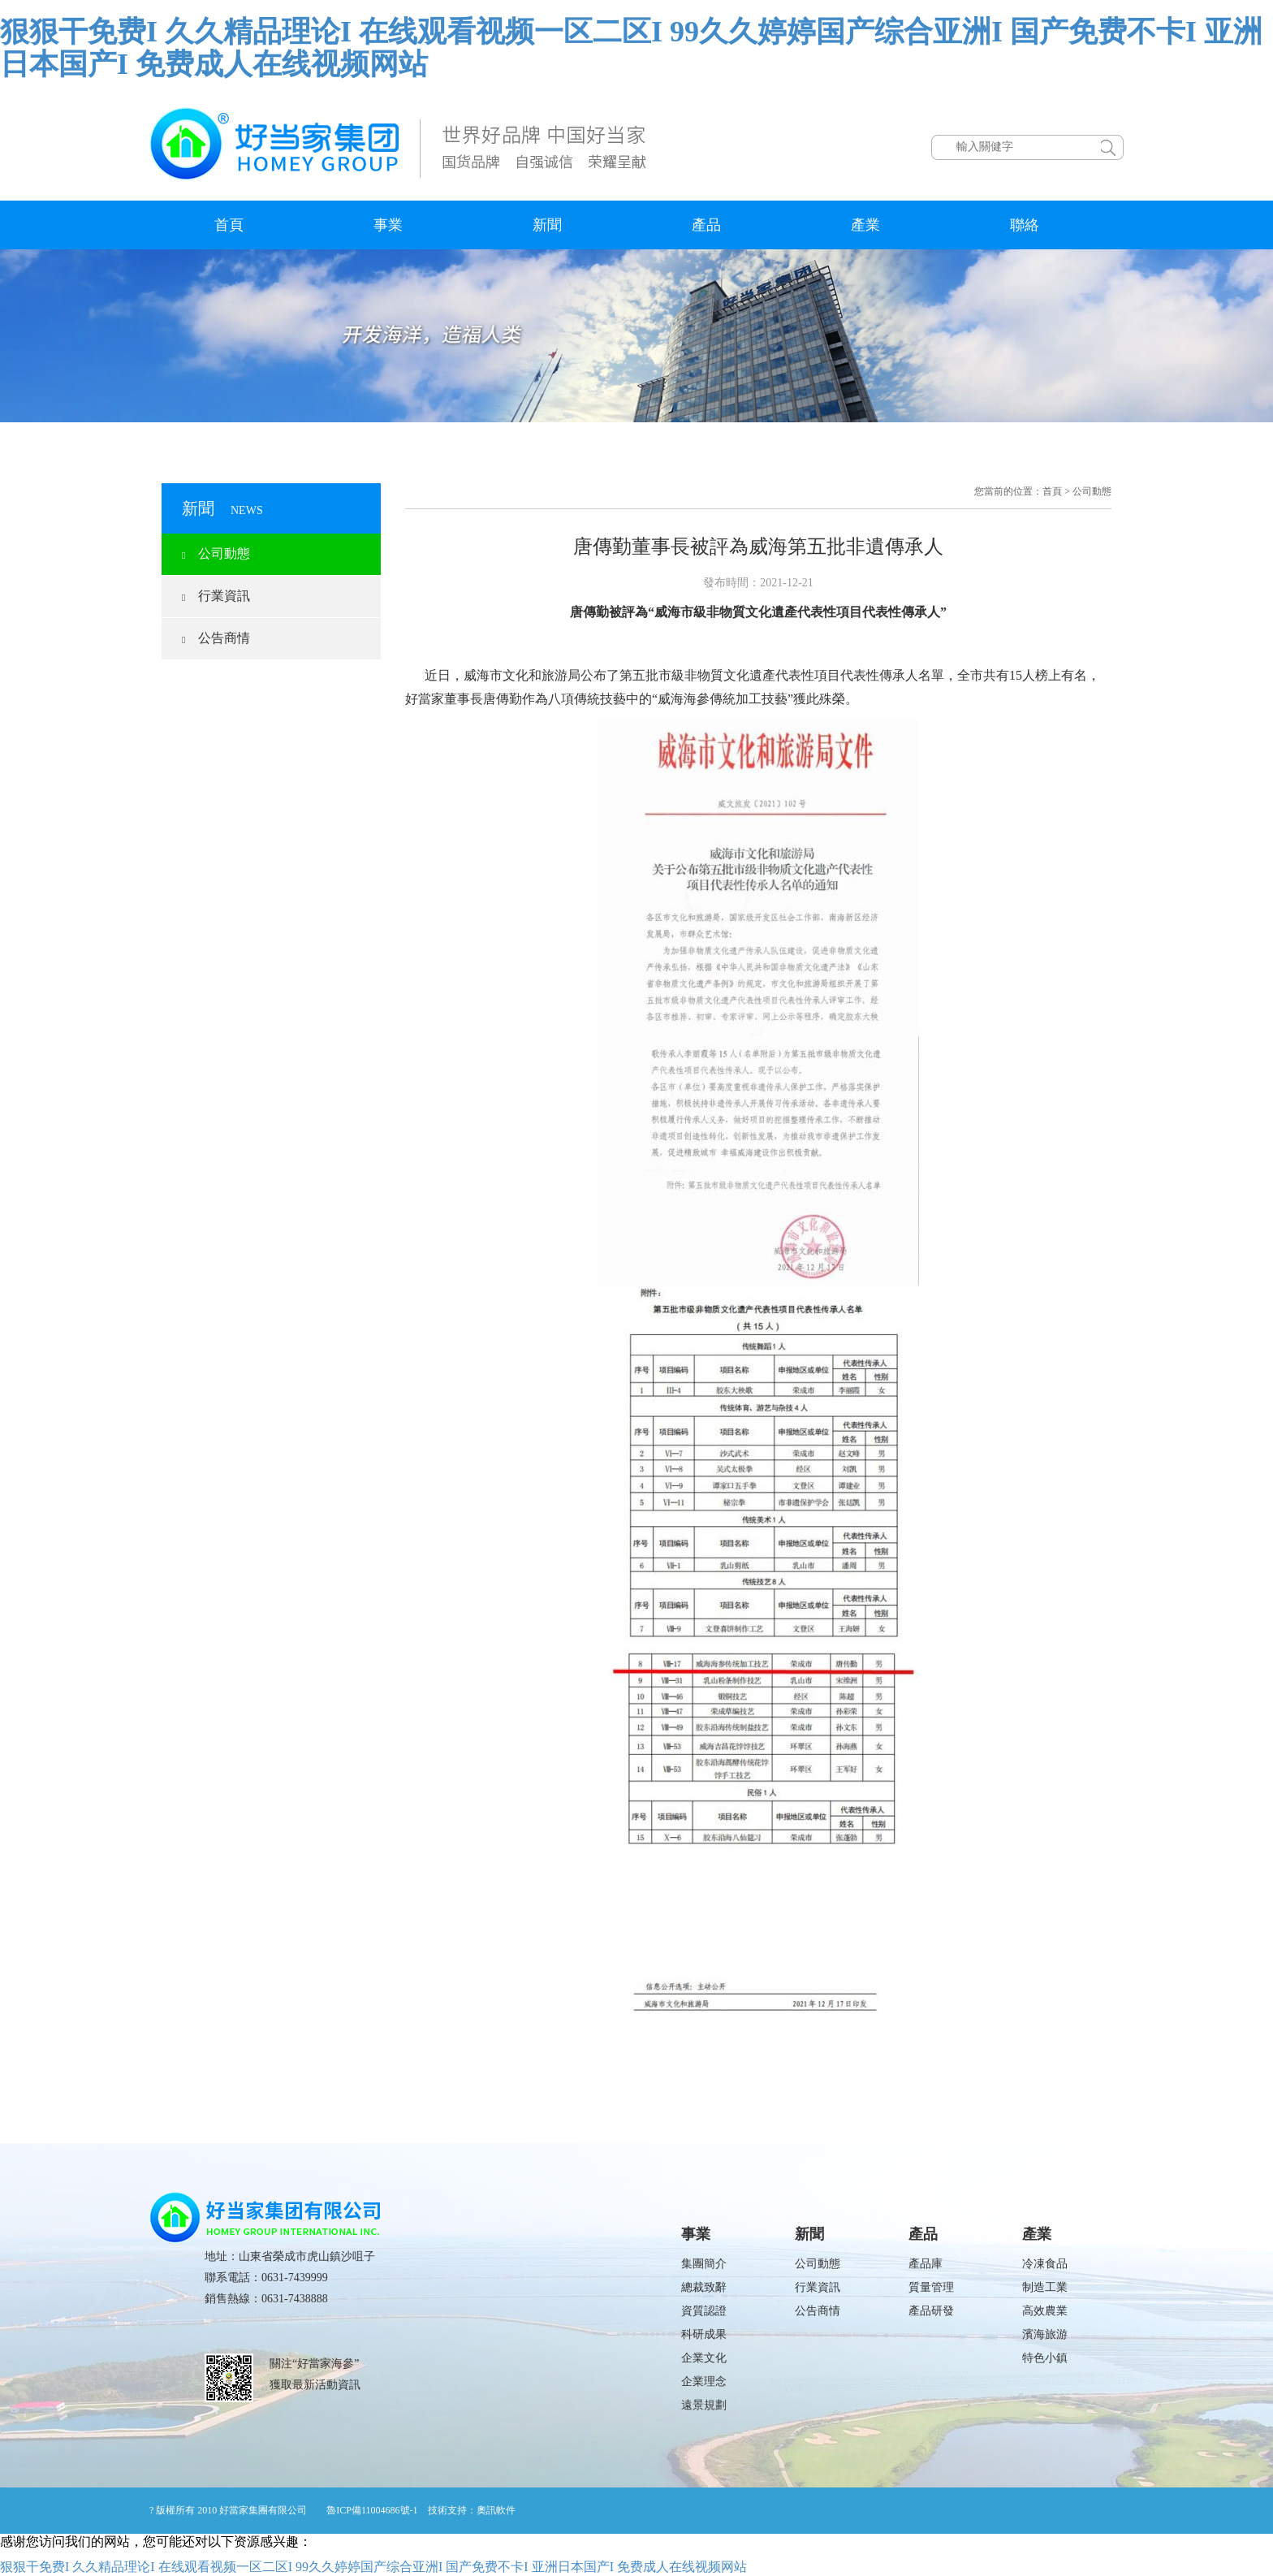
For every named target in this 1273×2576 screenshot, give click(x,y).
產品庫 (925, 2264)
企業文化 (704, 2358)
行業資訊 (216, 596)
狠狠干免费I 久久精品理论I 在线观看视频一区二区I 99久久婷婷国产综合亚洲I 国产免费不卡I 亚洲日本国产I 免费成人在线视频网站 (631, 47)
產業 (865, 225)
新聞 (547, 225)
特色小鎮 (1045, 2358)
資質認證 (704, 2311)
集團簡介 (704, 2264)
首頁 (229, 225)
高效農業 (1045, 2311)
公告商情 (216, 638)
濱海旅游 (1045, 2334)
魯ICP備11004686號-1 (371, 2510)
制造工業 (1045, 2287)
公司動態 (216, 553)
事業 (388, 225)
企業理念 (704, 2381)
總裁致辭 (704, 2287)
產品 (706, 225)
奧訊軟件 (496, 2510)
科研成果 (704, 2334)
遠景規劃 (704, 2405)
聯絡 (1024, 225)
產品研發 (931, 2311)
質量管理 (931, 2287)
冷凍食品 (1045, 2264)
